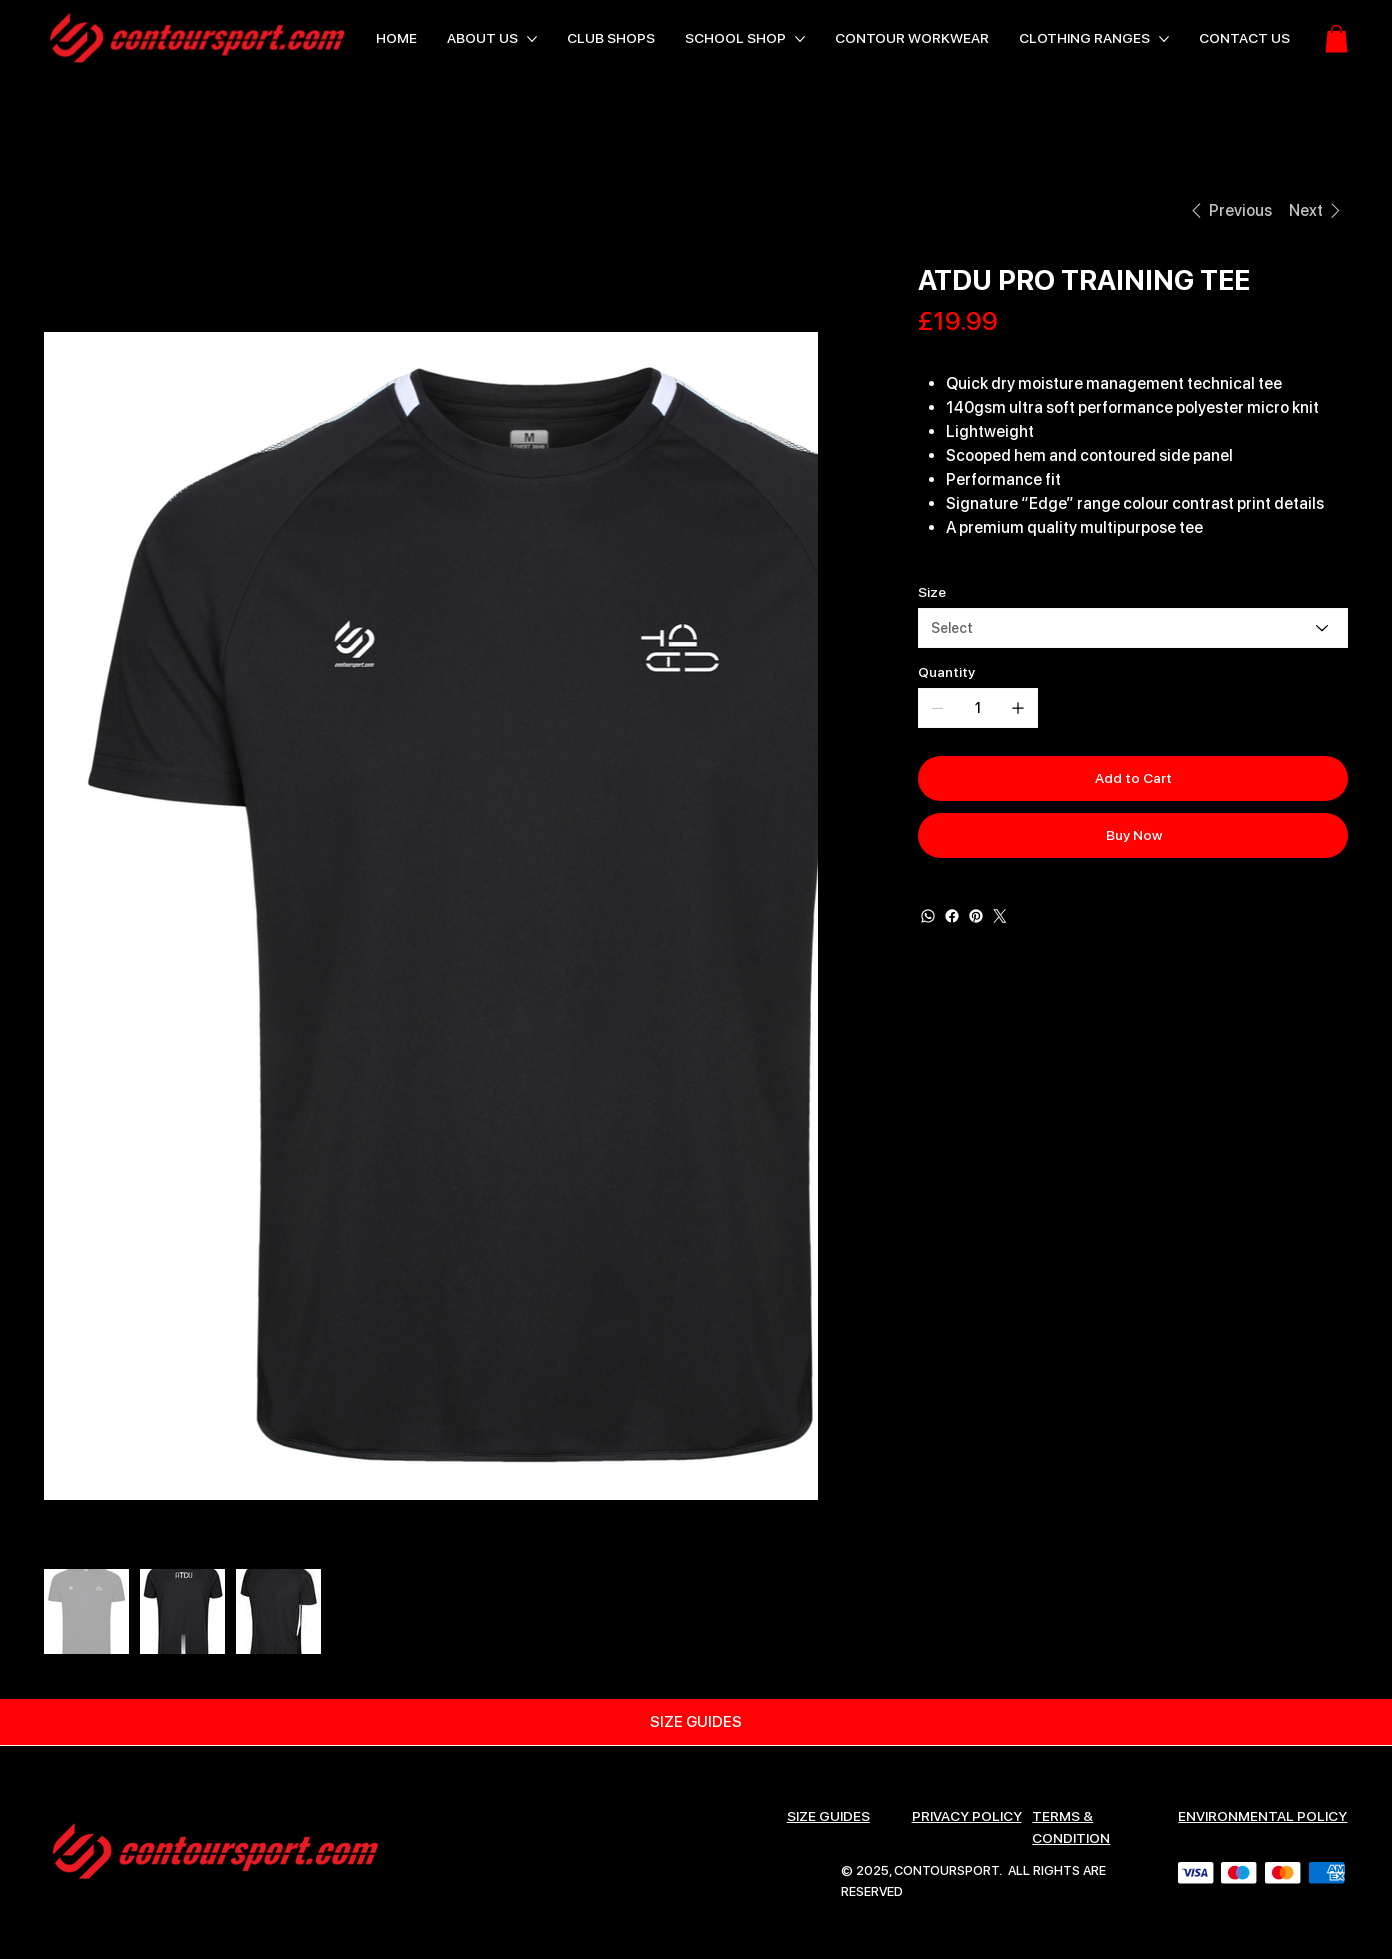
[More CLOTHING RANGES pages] (1164, 39)
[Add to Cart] (1133, 778)
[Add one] (1018, 708)
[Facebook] (952, 916)
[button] (1336, 38)
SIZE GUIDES (828, 1816)
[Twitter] (1000, 916)
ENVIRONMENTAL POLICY (1262, 1816)
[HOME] (67, 210)
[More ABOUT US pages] (532, 39)
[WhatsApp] (928, 916)
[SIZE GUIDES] (696, 1722)
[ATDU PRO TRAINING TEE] (199, 210)
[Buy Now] (1133, 835)
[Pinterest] (976, 916)
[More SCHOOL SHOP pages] (800, 39)
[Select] (1133, 628)
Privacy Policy (967, 1816)
